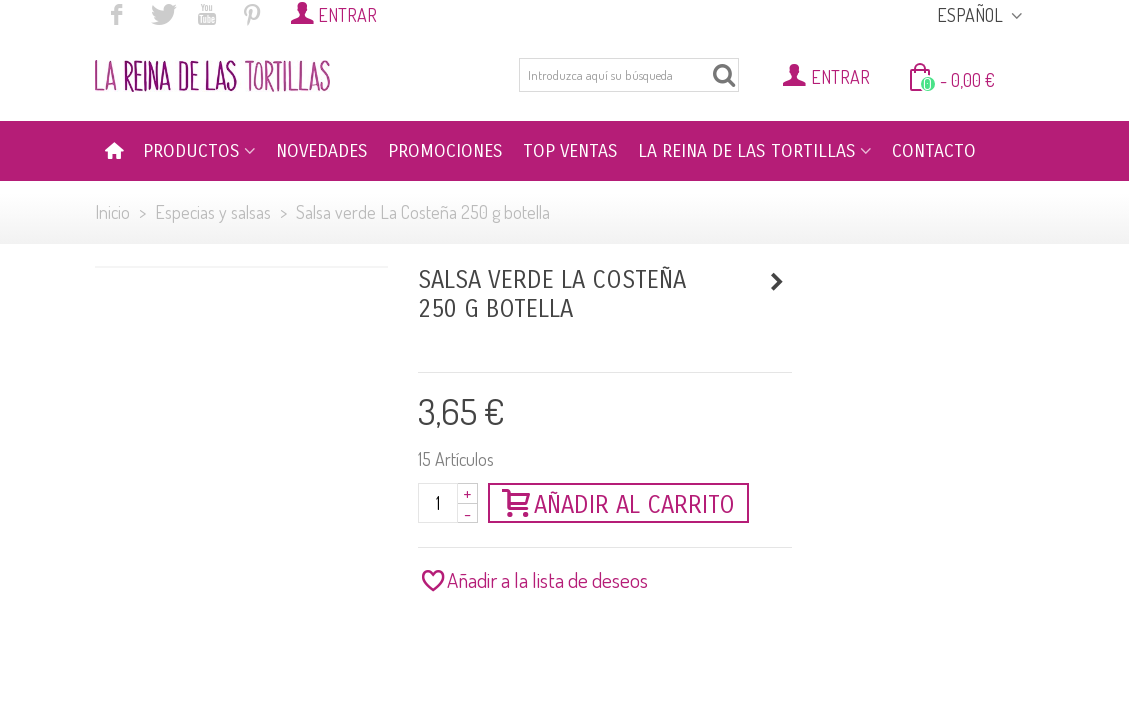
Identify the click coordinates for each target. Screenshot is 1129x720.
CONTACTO (934, 151)
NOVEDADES (322, 151)
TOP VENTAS (570, 151)
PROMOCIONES (445, 151)
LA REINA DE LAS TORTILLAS (747, 151)
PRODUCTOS (191, 151)
